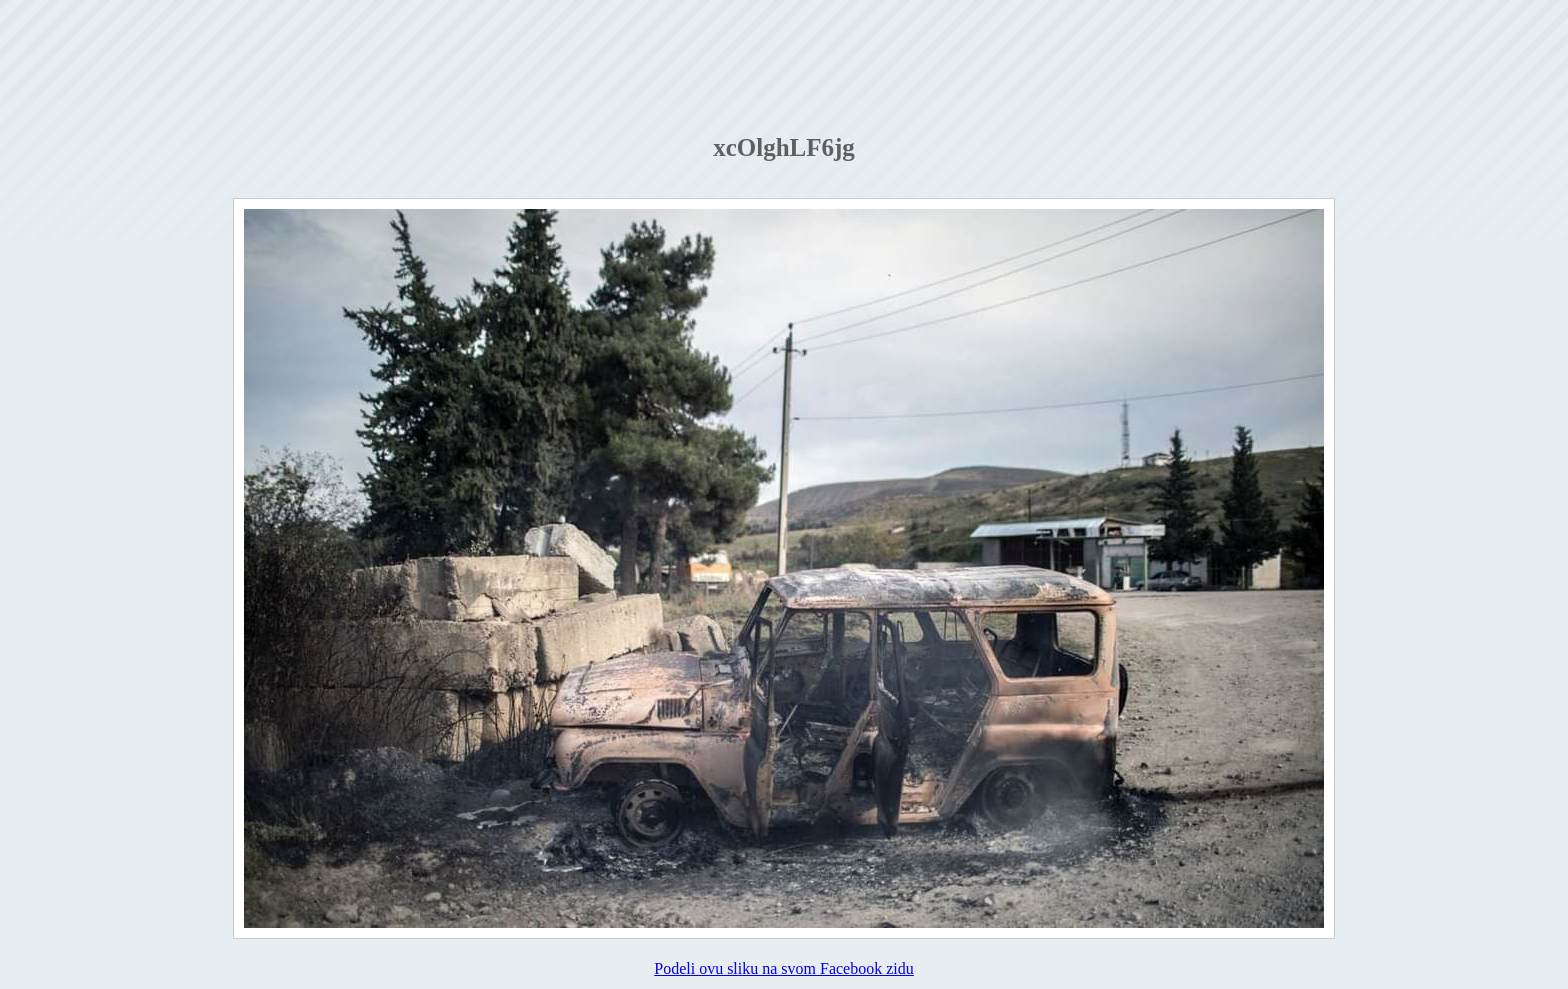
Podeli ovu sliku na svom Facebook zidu (784, 968)
